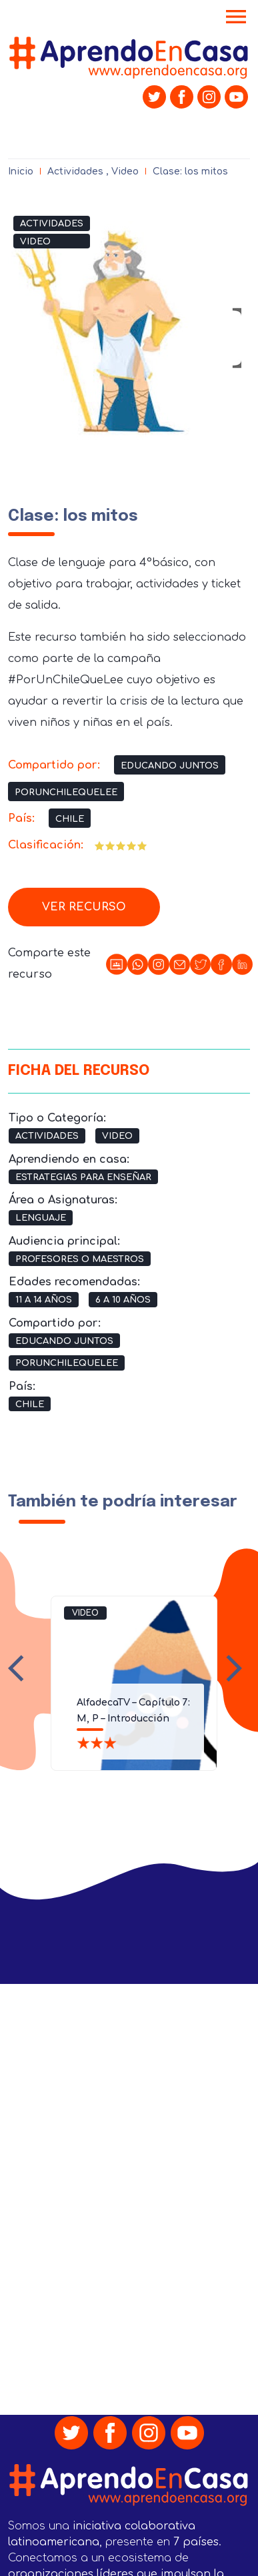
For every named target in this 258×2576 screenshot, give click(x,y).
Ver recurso (84, 907)
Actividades (75, 171)
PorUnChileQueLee (66, 792)
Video (125, 171)
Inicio (20, 171)
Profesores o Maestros (79, 1259)
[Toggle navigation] (236, 18)
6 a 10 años (123, 1300)
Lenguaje (40, 1218)
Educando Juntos (170, 766)
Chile (69, 819)
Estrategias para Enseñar (83, 1177)
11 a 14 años (43, 1300)
